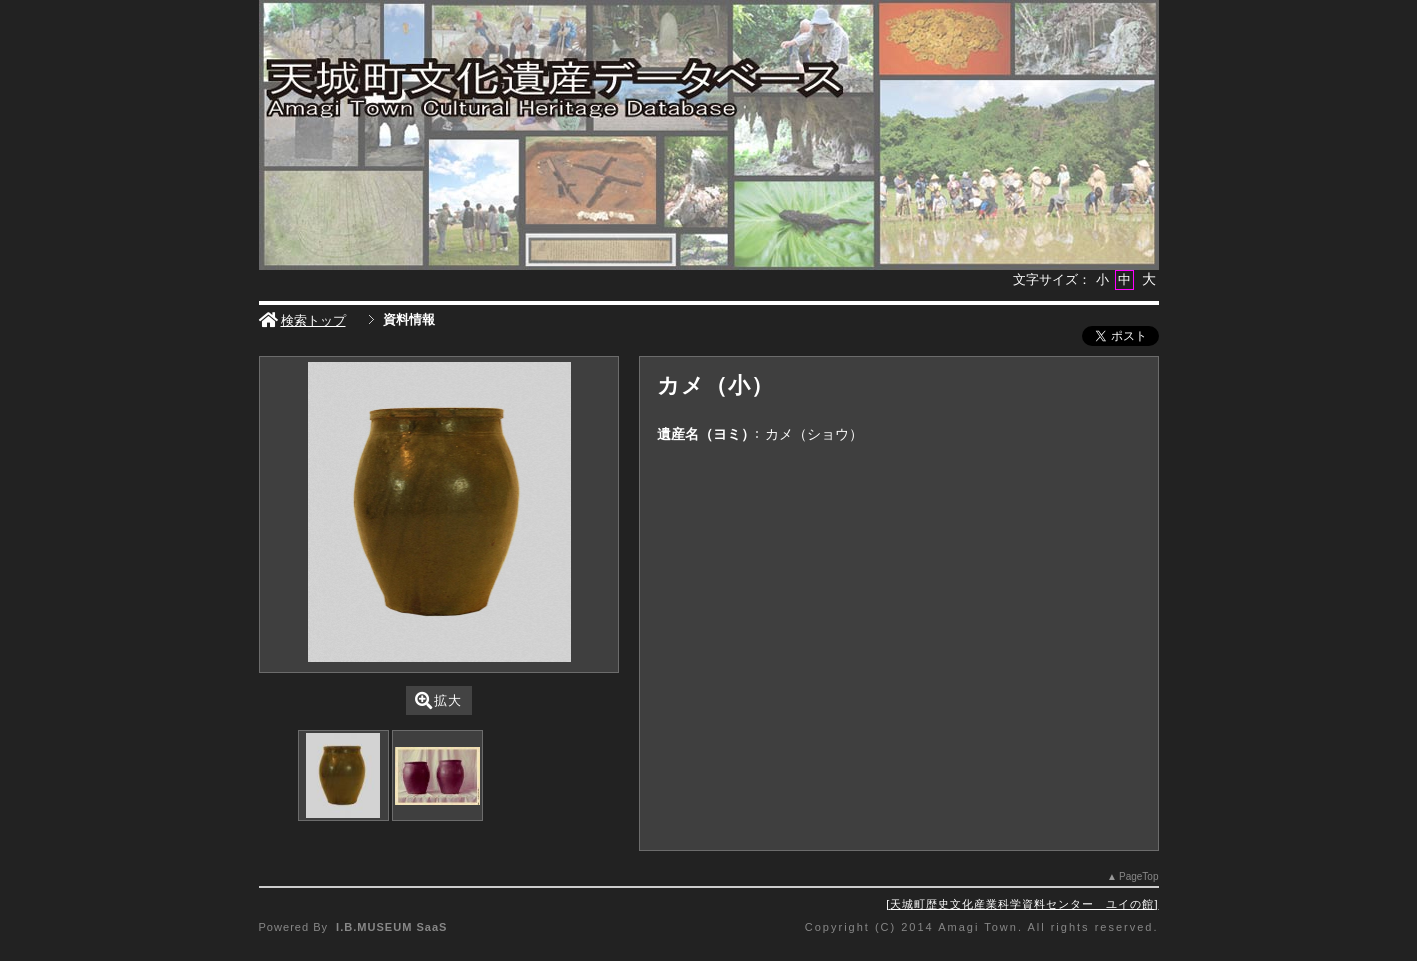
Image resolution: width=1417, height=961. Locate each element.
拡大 (438, 700)
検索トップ (302, 320)
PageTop (1138, 876)
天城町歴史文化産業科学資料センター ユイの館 (1022, 904)
